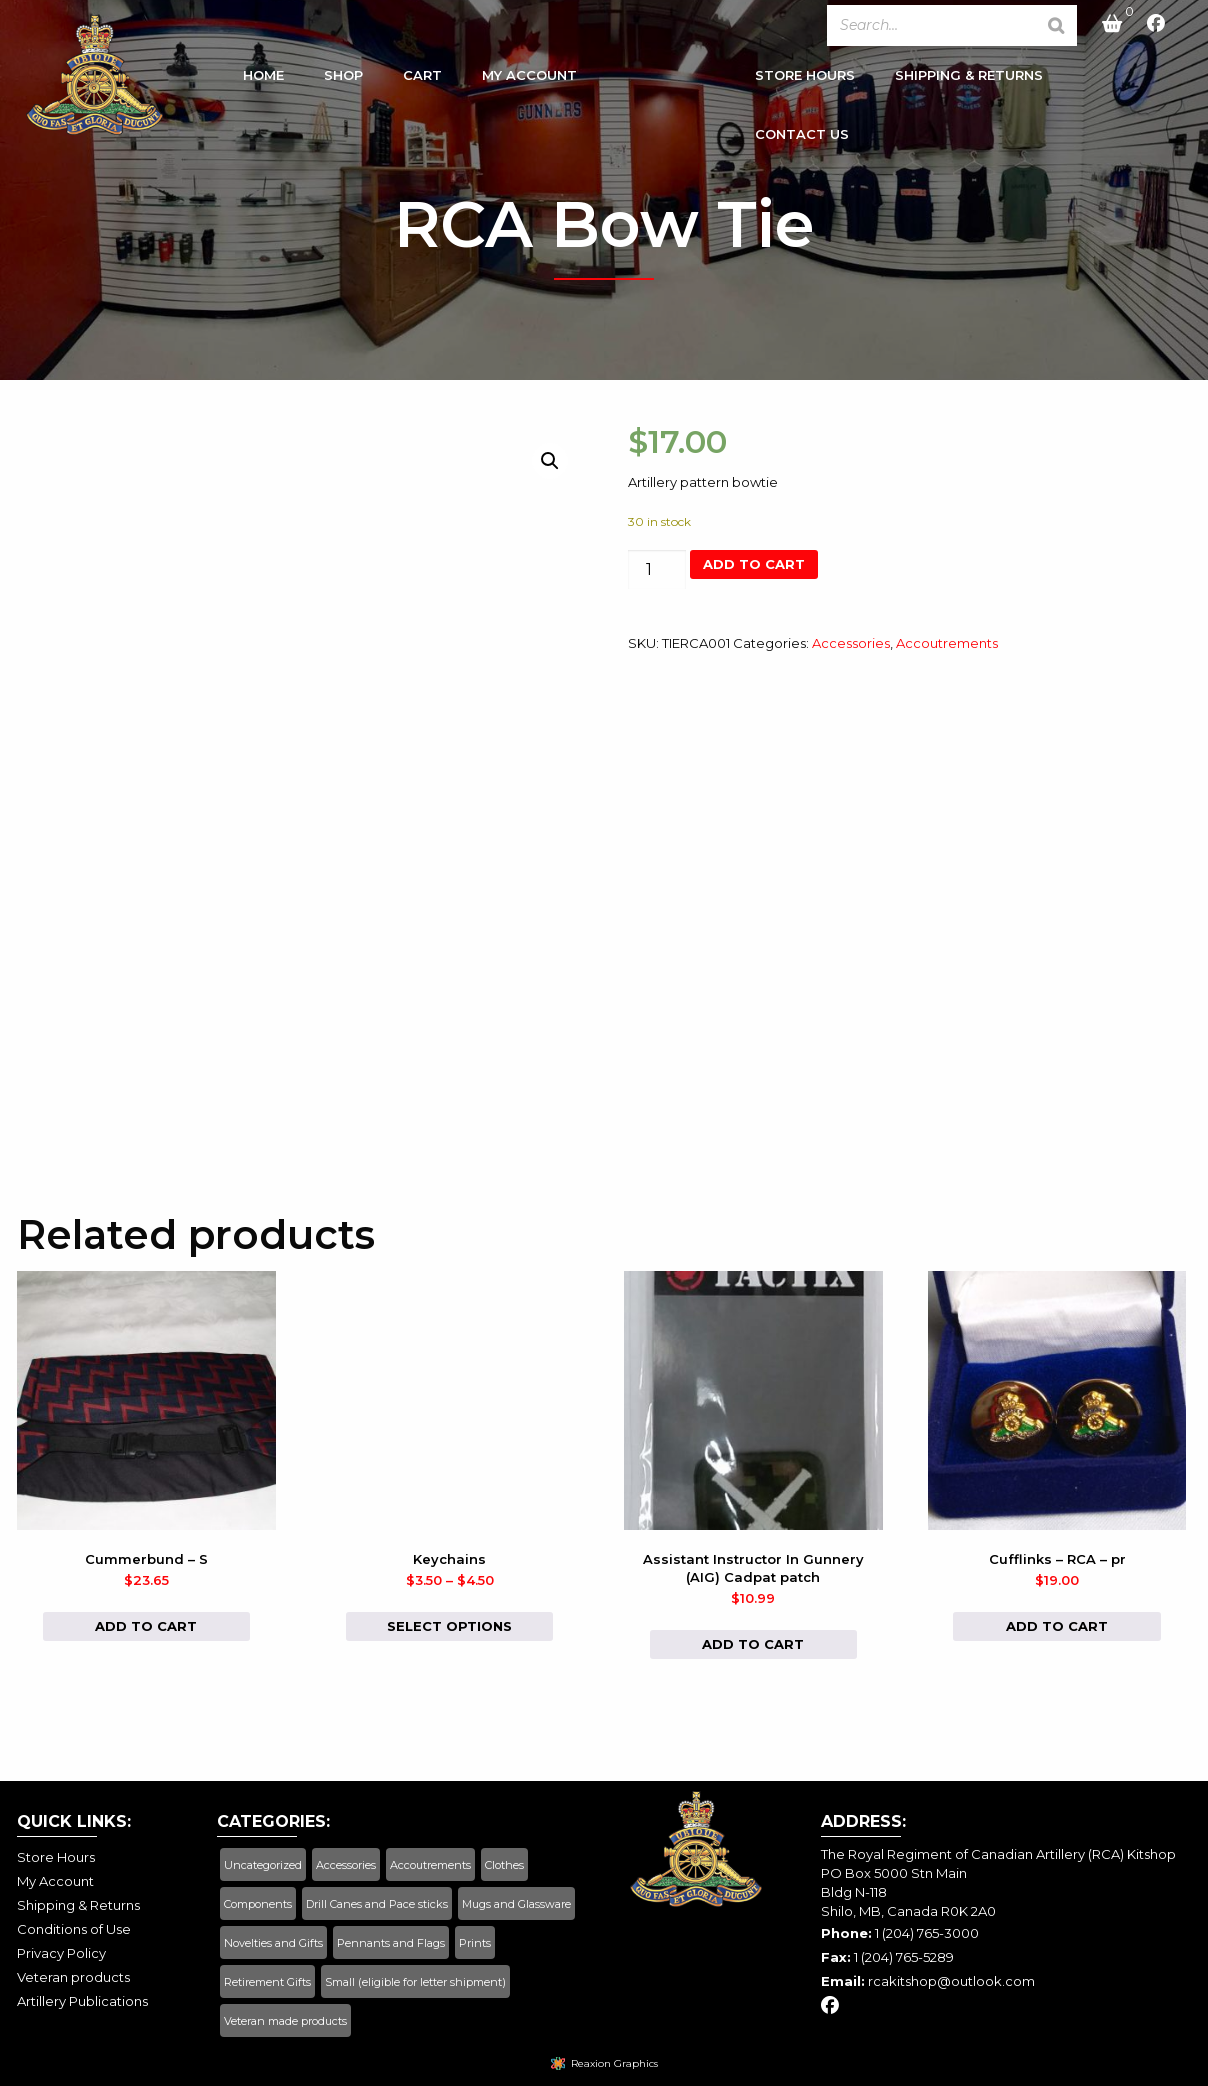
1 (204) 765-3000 (927, 1933)
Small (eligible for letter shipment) (415, 1982)
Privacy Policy (61, 1953)
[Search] (1056, 25)
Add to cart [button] (146, 1626)
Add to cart (754, 564)
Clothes (504, 1865)
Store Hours (805, 79)
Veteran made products (285, 2021)
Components (258, 1904)
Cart (422, 79)
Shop (343, 79)
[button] (550, 461)
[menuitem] (263, 84)
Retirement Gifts (267, 1982)
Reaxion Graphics (614, 2063)
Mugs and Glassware (516, 1904)
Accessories (851, 643)
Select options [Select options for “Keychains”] (449, 1626)
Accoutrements (947, 643)
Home (263, 79)
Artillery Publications (82, 2001)
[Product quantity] (657, 569)
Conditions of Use (74, 1929)
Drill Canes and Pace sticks (377, 1904)
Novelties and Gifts (273, 1943)
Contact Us (802, 138)
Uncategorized (263, 1865)
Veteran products (73, 1977)
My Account (529, 79)
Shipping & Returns (969, 79)
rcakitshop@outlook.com (951, 1981)
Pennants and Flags (391, 1943)
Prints (475, 1943)
